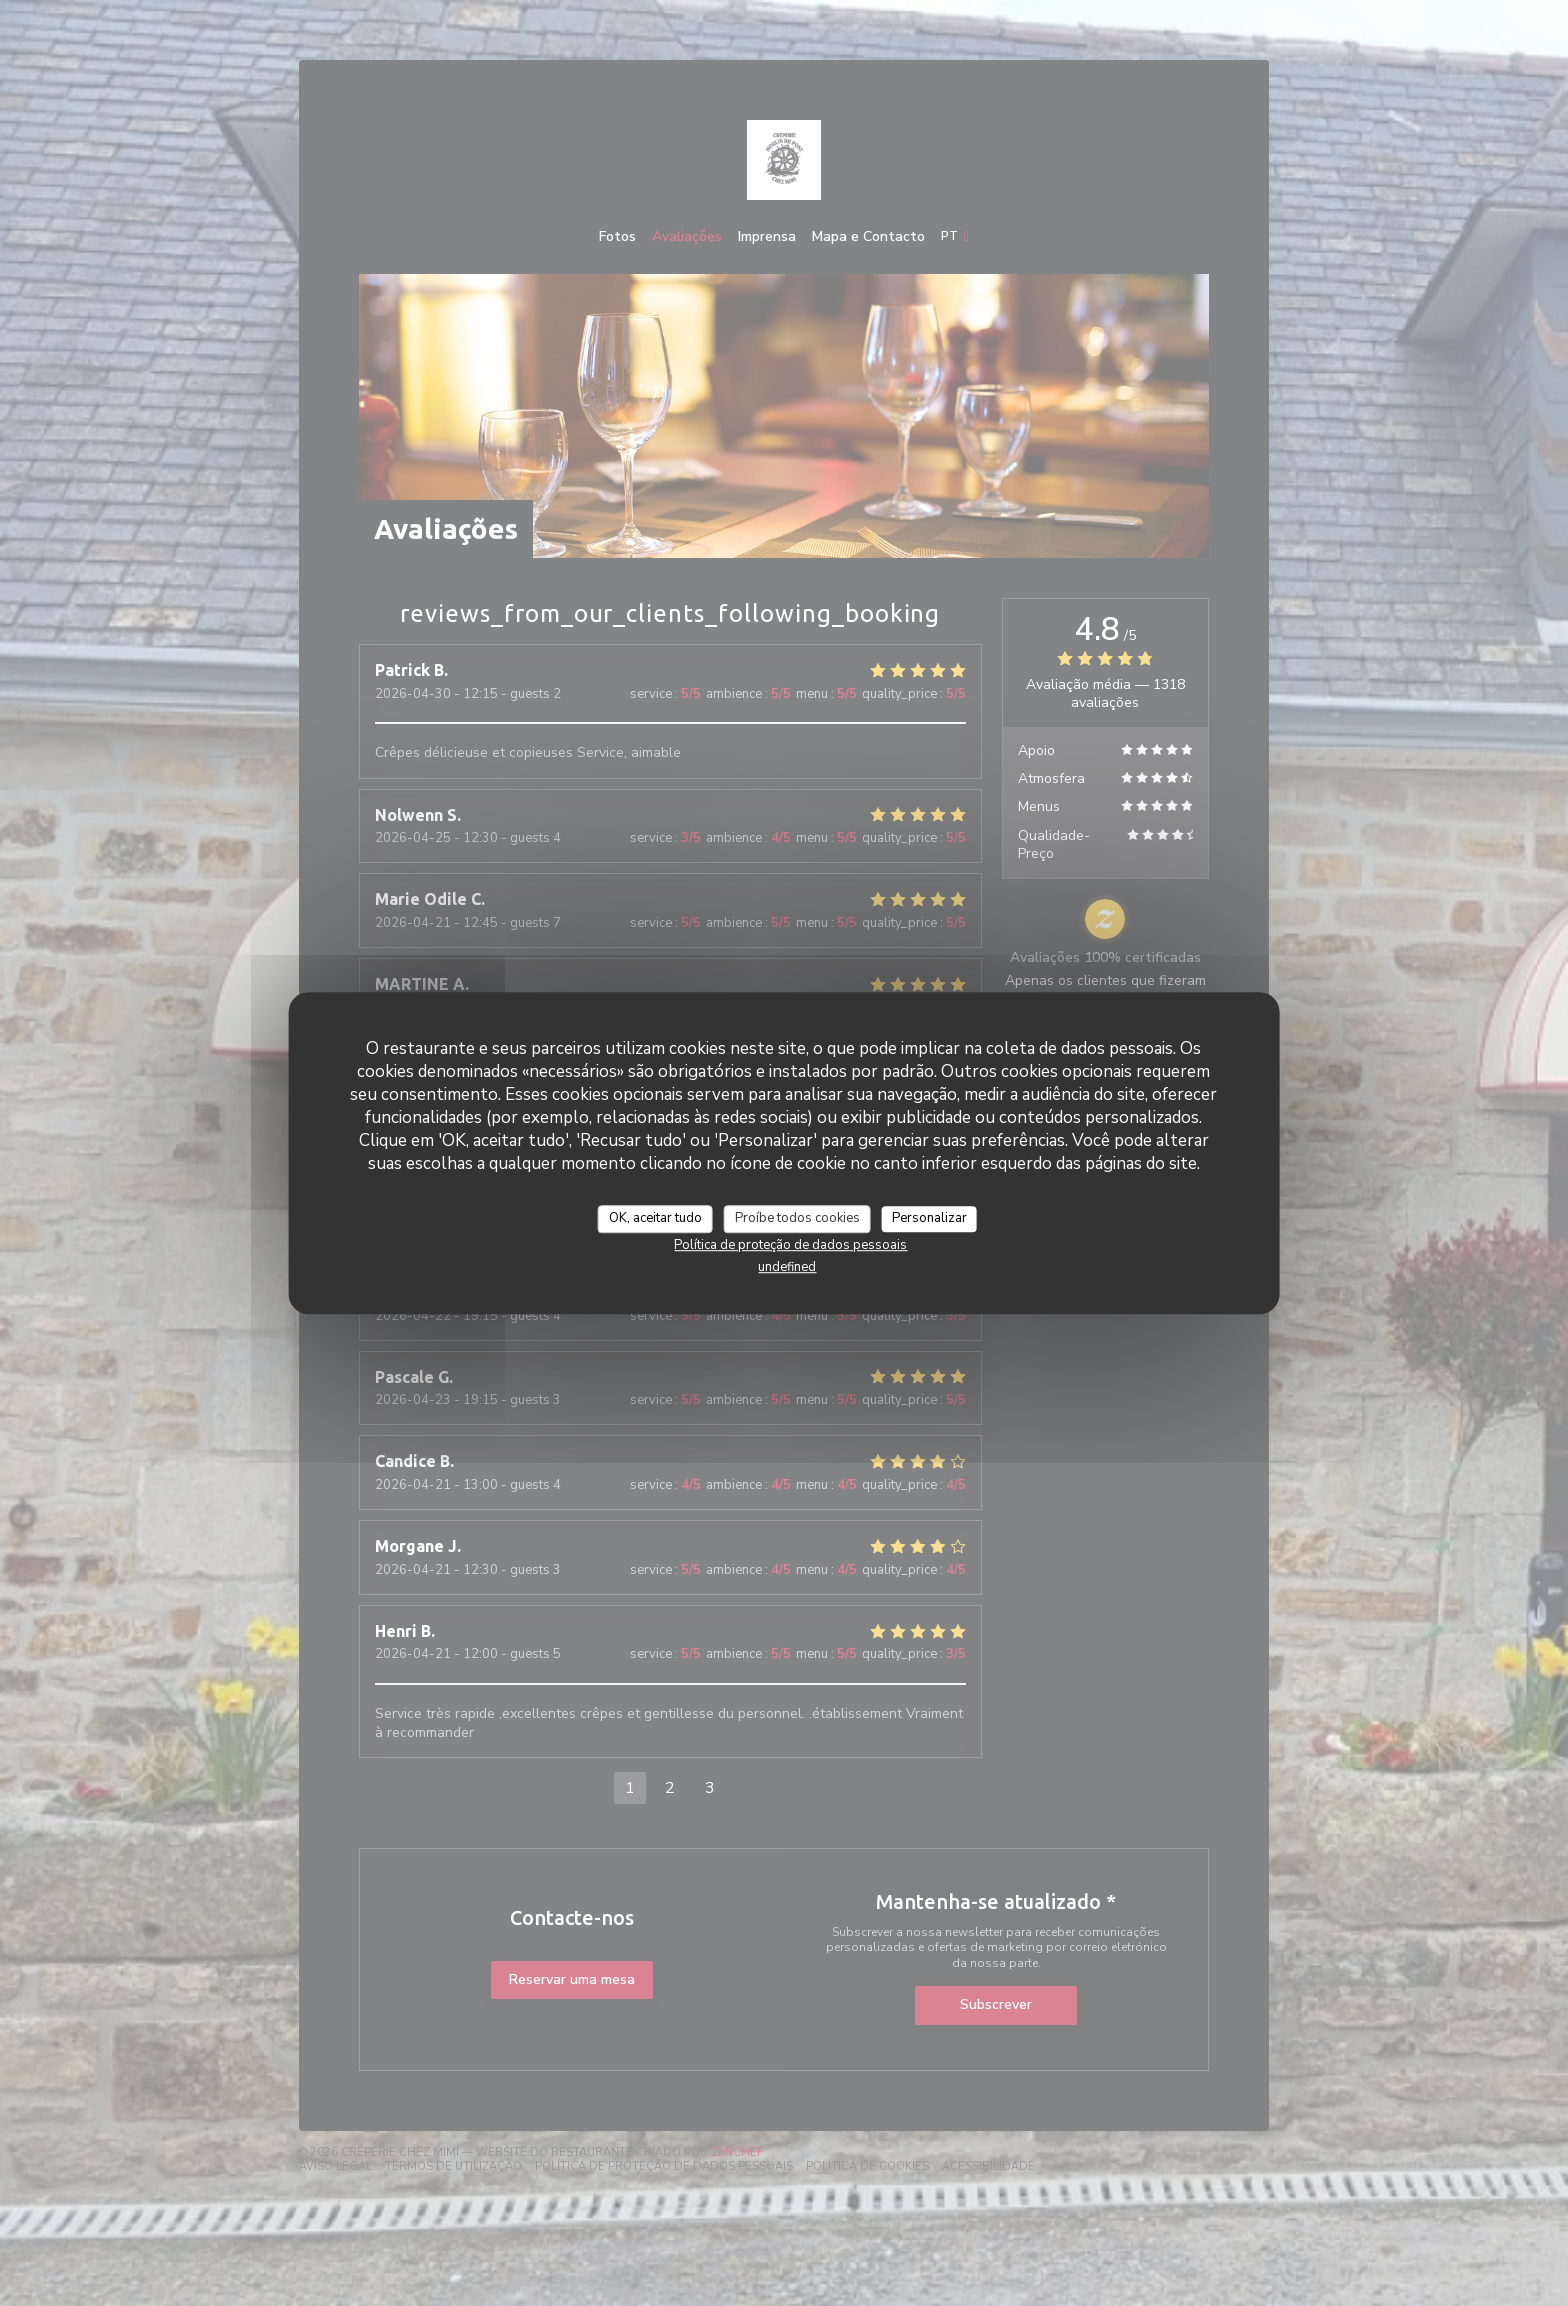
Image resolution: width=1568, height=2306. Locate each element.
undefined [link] (787, 1267)
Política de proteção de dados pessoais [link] (790, 1245)
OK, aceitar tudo (655, 1218)
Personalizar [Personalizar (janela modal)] (929, 1218)
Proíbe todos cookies (797, 1218)
